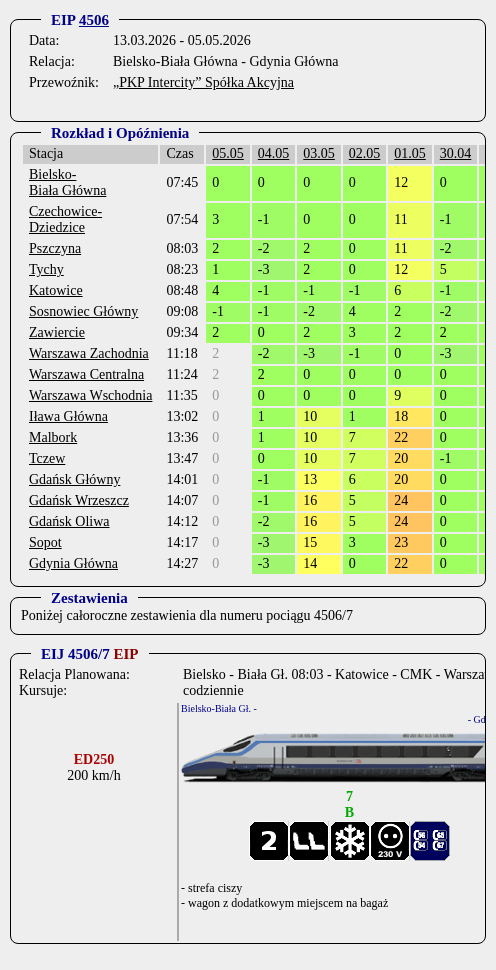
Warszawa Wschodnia (90, 395)
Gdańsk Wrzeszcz (79, 500)
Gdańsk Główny (74, 479)
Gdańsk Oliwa (69, 521)
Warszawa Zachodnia (89, 353)
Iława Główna (68, 416)
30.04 (456, 153)
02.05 (365, 153)
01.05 (410, 153)
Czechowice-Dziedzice (65, 219)
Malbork (53, 437)
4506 (94, 20)
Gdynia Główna (73, 563)
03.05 (319, 153)
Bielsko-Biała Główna (67, 182)
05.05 (228, 153)
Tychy (46, 269)
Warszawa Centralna (86, 374)
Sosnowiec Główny (83, 311)
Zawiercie (57, 332)
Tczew (47, 458)
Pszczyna (55, 248)
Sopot (45, 542)
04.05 (274, 153)
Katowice (56, 290)
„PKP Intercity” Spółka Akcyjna (203, 82)
